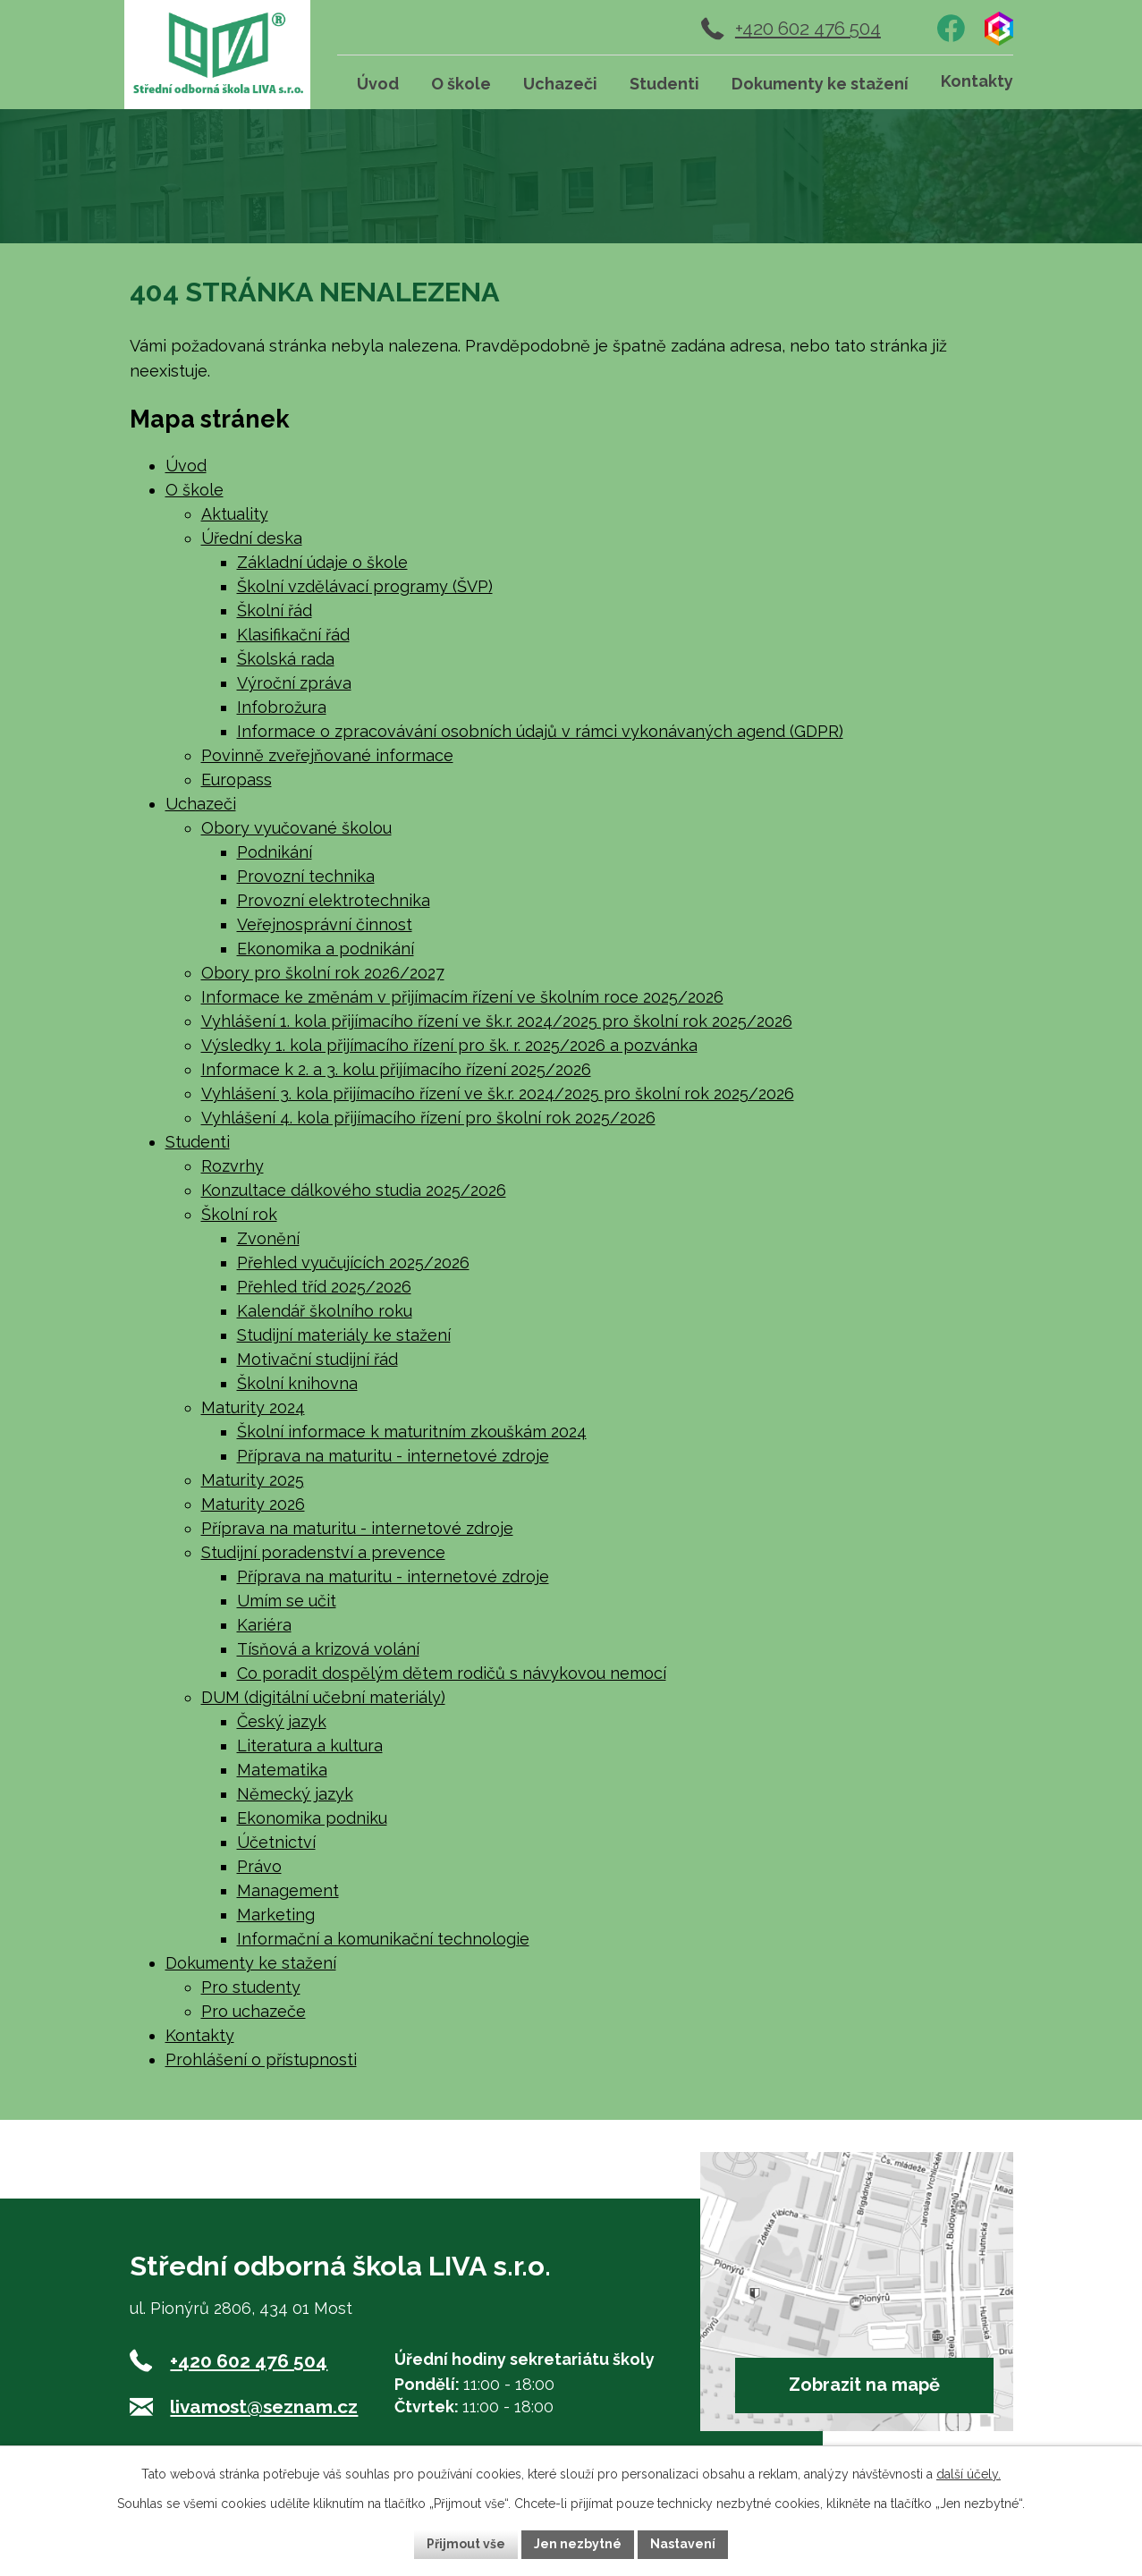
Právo (259, 1866)
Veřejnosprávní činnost (324, 924)
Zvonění (268, 1238)
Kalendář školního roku (324, 1310)
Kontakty (199, 2035)
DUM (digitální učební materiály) (323, 1697)
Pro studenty (250, 1987)
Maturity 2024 (253, 1407)
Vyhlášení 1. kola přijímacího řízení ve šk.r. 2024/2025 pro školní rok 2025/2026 (496, 1021)
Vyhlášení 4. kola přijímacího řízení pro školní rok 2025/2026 (428, 1117)
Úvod (186, 465)
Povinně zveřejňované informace (327, 755)
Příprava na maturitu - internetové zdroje (393, 1455)
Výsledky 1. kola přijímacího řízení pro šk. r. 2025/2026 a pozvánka (449, 1045)
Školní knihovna (297, 1383)
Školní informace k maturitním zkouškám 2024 (412, 1431)
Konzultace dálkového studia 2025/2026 (353, 1190)
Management (288, 1890)
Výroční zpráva (294, 683)
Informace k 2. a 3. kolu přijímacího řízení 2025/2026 (396, 1069)
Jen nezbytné (578, 2544)
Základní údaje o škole (322, 562)
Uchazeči (200, 803)
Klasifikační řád (293, 634)
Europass (236, 779)
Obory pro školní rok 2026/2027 (322, 972)
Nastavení (682, 2544)
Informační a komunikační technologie (383, 1938)
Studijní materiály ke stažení (344, 1335)
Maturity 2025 (252, 1479)
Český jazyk (281, 1721)
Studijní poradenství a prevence (323, 1552)
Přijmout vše (466, 2544)
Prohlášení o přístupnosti (261, 2059)
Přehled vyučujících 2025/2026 (353, 1262)
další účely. (968, 2474)
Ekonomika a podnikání (325, 948)
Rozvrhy (232, 1166)
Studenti (197, 1141)
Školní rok (239, 1214)
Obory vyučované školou (296, 827)
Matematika (282, 1769)
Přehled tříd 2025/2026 (324, 1286)
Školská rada (285, 658)
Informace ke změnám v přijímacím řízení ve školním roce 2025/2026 (462, 996)
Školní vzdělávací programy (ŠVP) (365, 586)
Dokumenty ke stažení (250, 1962)
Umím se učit (286, 1600)
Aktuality (234, 513)
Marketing (276, 1914)
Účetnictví (276, 1842)
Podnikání (274, 852)
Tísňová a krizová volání (328, 1649)
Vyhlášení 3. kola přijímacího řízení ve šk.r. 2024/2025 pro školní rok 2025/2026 (497, 1093)
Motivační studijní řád (317, 1359)
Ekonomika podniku (312, 1818)
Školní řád (274, 610)
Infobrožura (281, 707)
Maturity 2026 (253, 1504)
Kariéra (264, 1624)
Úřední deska (251, 538)
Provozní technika (306, 876)
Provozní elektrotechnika (333, 900)
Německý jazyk (295, 1793)
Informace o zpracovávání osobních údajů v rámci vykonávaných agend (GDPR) (540, 731)
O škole (194, 489)
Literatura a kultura (310, 1745)
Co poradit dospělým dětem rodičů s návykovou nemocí (451, 1673)
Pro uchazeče (253, 2011)
